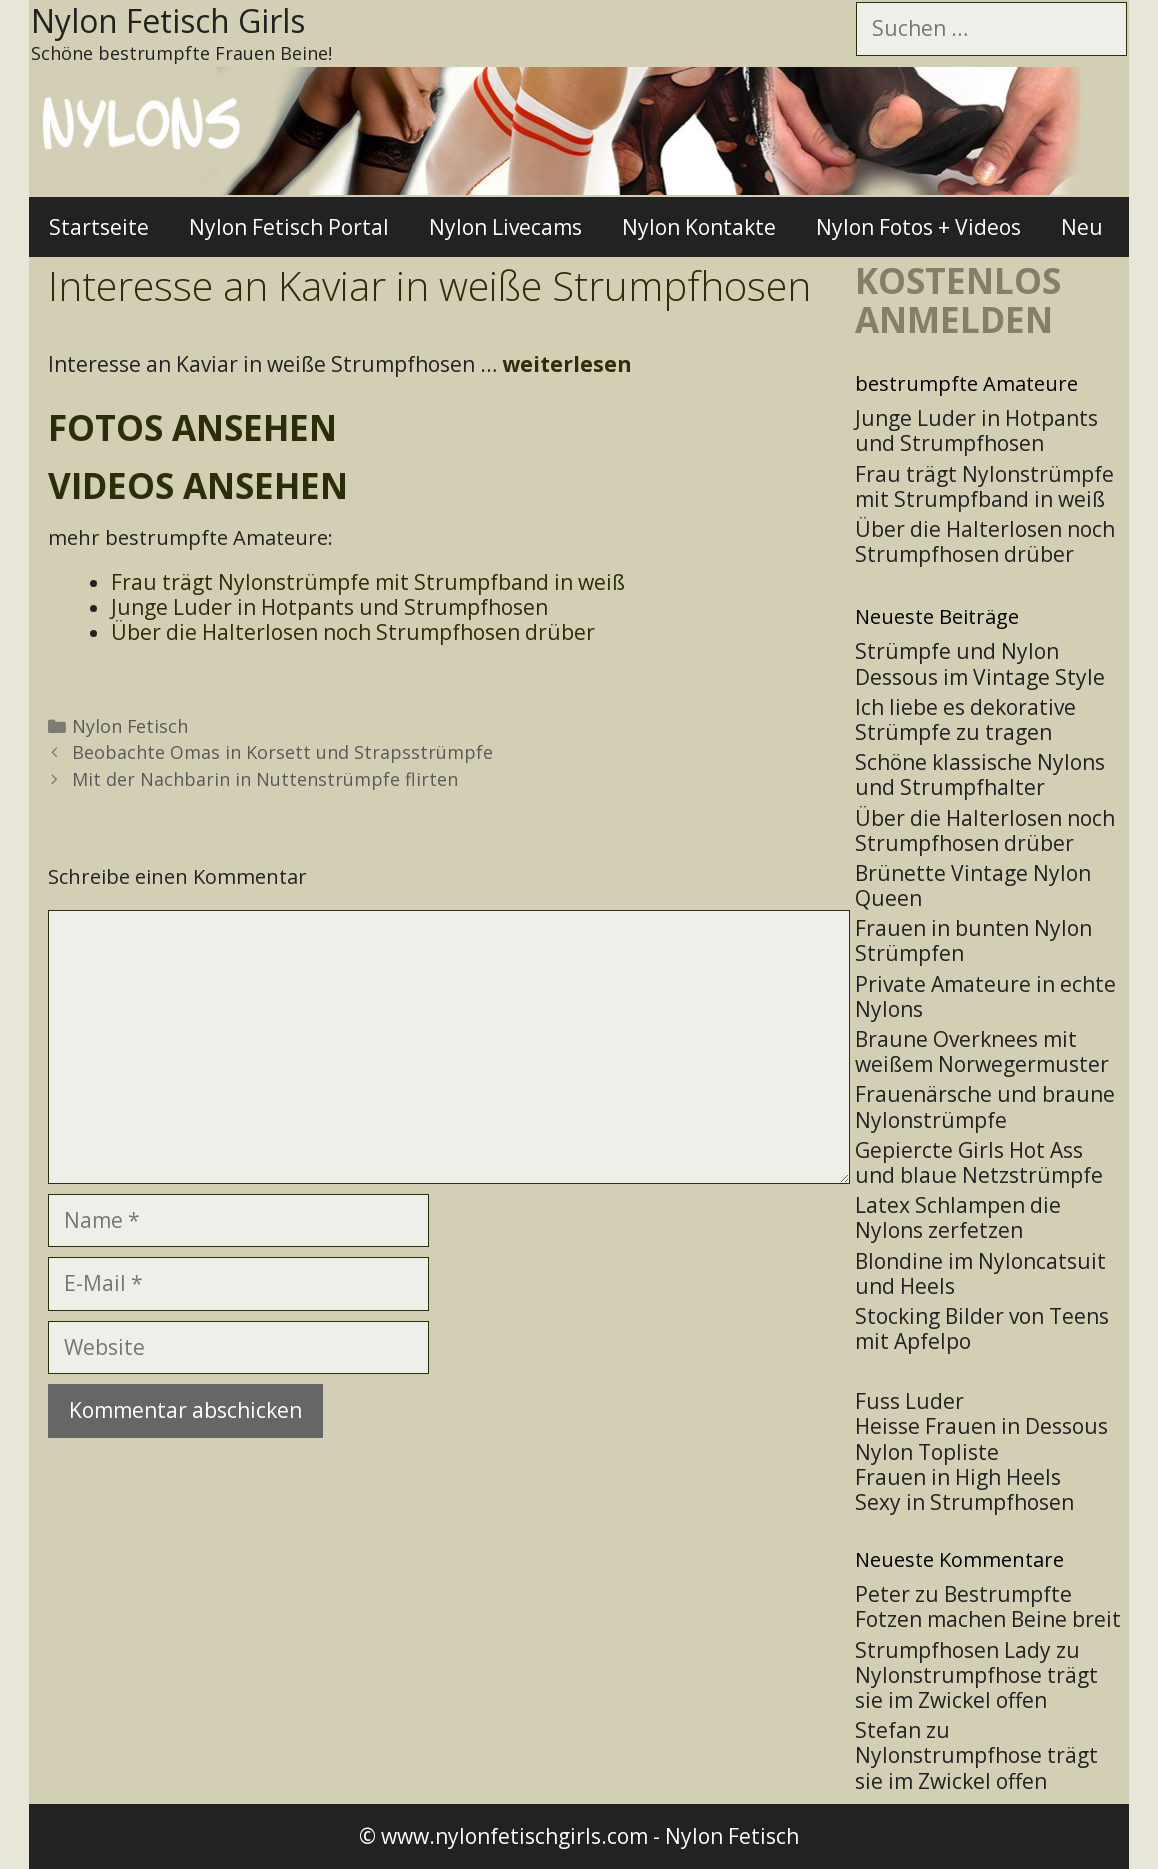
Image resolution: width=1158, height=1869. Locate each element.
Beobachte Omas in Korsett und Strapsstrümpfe (282, 752)
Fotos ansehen (192, 427)
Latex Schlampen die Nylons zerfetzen (958, 1217)
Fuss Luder (909, 1401)
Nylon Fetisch (130, 726)
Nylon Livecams (505, 227)
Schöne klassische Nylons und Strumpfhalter (980, 774)
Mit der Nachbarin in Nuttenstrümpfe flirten (265, 779)
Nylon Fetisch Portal (289, 227)
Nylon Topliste (927, 1452)
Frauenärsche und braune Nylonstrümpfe (985, 1106)
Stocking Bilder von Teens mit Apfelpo (982, 1328)
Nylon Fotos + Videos (918, 227)
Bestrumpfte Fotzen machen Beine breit (988, 1606)
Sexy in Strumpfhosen (964, 1502)
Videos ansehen (198, 485)
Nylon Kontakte (699, 227)
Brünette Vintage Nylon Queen (973, 885)
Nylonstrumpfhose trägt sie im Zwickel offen (976, 1687)
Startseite (99, 227)
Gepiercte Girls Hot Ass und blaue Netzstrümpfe (979, 1162)
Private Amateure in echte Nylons (985, 996)
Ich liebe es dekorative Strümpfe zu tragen (965, 719)
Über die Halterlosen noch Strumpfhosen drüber (985, 830)
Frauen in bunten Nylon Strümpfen (973, 940)
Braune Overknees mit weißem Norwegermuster (982, 1051)
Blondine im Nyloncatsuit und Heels (980, 1273)
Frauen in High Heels (958, 1477)
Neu (1082, 227)
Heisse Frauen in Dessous (981, 1426)
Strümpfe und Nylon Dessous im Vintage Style (980, 663)
